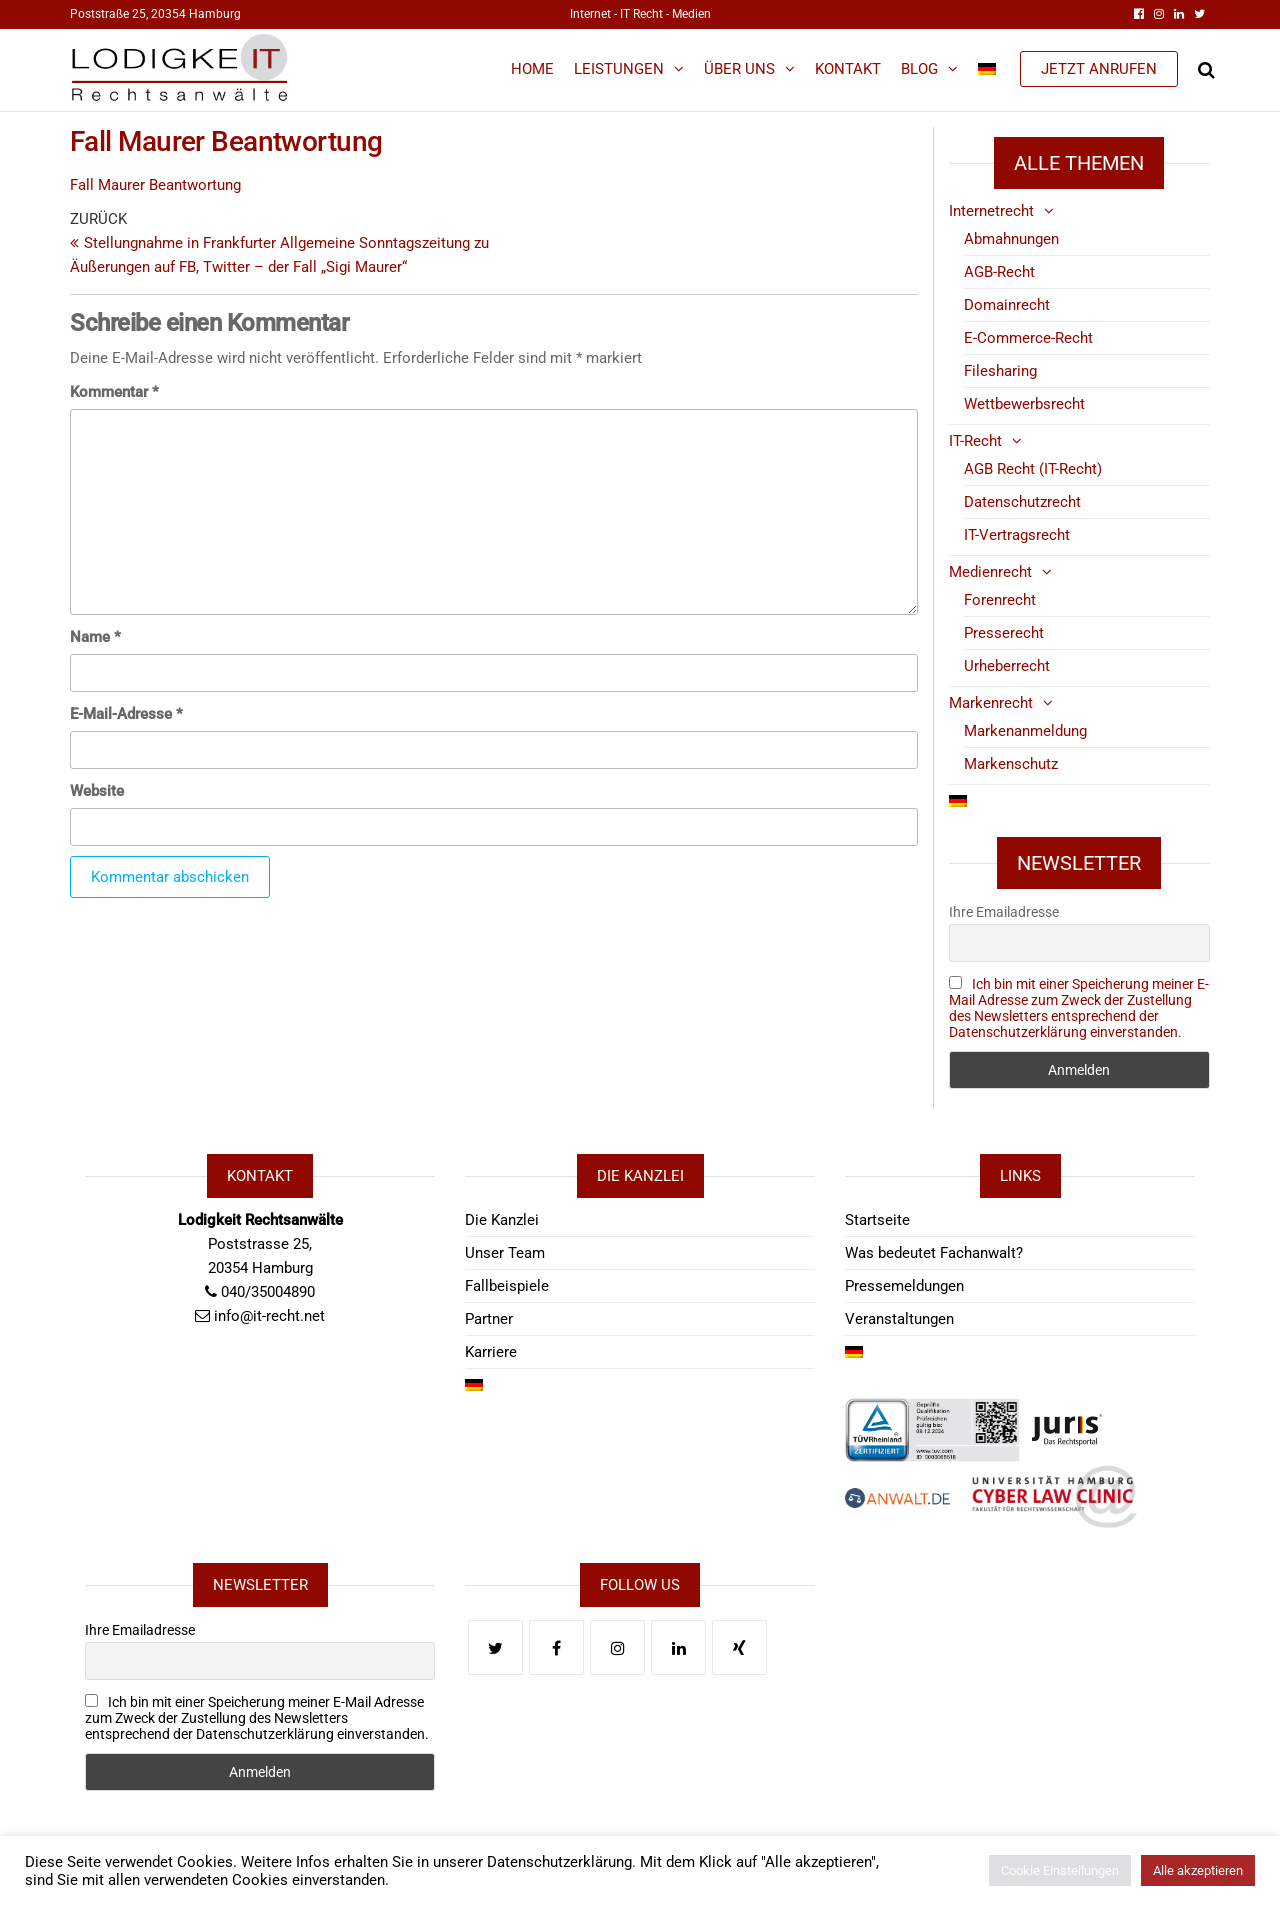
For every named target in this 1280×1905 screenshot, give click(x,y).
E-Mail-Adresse (126, 714)
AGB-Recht (999, 272)
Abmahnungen (1011, 239)
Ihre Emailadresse (1004, 912)
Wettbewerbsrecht (1024, 404)
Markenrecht (991, 703)
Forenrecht (1000, 600)
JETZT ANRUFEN (1099, 69)
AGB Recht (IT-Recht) (1033, 469)
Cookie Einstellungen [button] (1060, 1870)
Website (97, 791)
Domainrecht (1007, 305)
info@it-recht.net (269, 1316)
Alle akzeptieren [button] (1198, 1870)
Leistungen (619, 69)
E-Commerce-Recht (1028, 338)
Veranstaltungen (899, 1319)
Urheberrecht (1007, 666)
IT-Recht (975, 441)
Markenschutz (1011, 764)
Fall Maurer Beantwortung (155, 185)
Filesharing (1000, 371)
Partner (489, 1319)
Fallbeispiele (507, 1286)
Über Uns (739, 69)
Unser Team (505, 1253)
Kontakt (848, 69)
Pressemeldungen (904, 1286)
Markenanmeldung (1025, 731)
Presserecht (1004, 633)
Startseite (877, 1220)
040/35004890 (268, 1292)
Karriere (491, 1352)
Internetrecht (991, 211)
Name (95, 637)
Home (532, 69)
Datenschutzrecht (1022, 502)
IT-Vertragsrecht (1017, 535)
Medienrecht (990, 572)
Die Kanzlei (502, 1220)
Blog (919, 69)
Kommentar (114, 392)
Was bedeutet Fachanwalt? (934, 1253)
